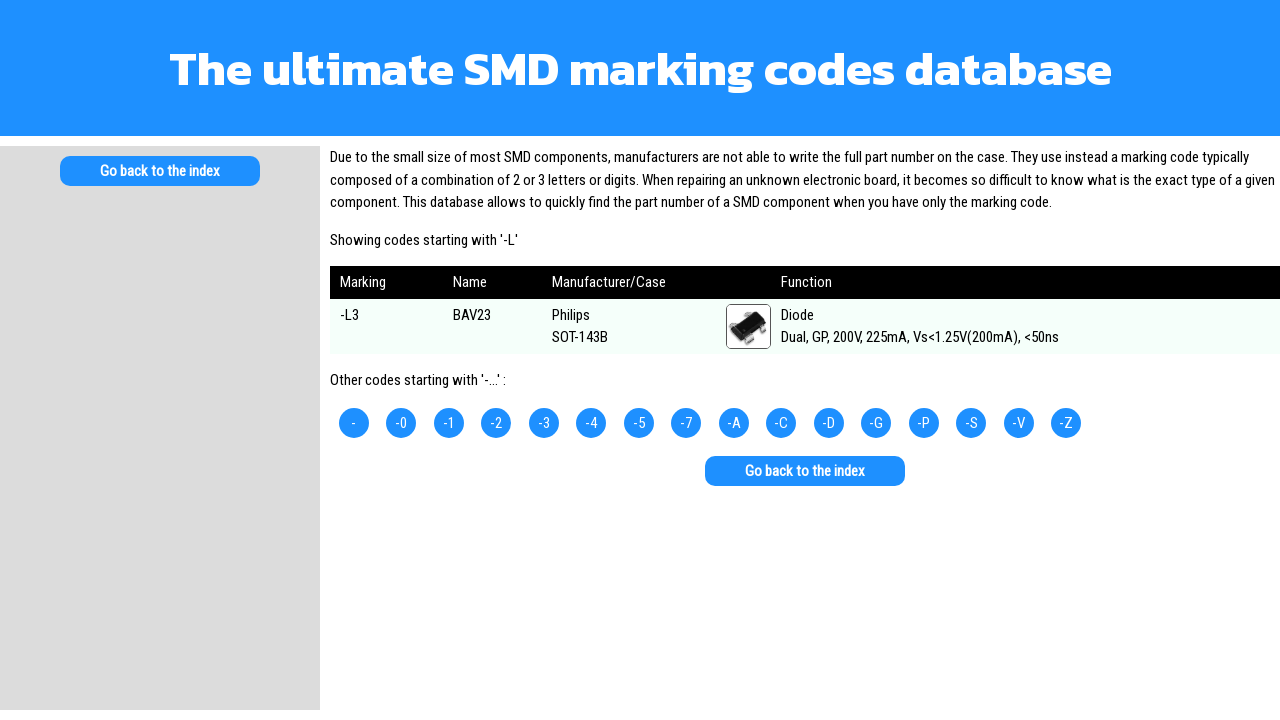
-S (971, 423)
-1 (449, 423)
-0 (401, 423)
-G (876, 423)
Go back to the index (160, 171)
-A (734, 423)
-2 (496, 423)
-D (828, 423)
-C (781, 423)
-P (923, 423)
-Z (1066, 423)
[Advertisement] (160, 360)
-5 (639, 423)
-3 (544, 423)
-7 (686, 423)
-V (1018, 423)
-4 (591, 423)
